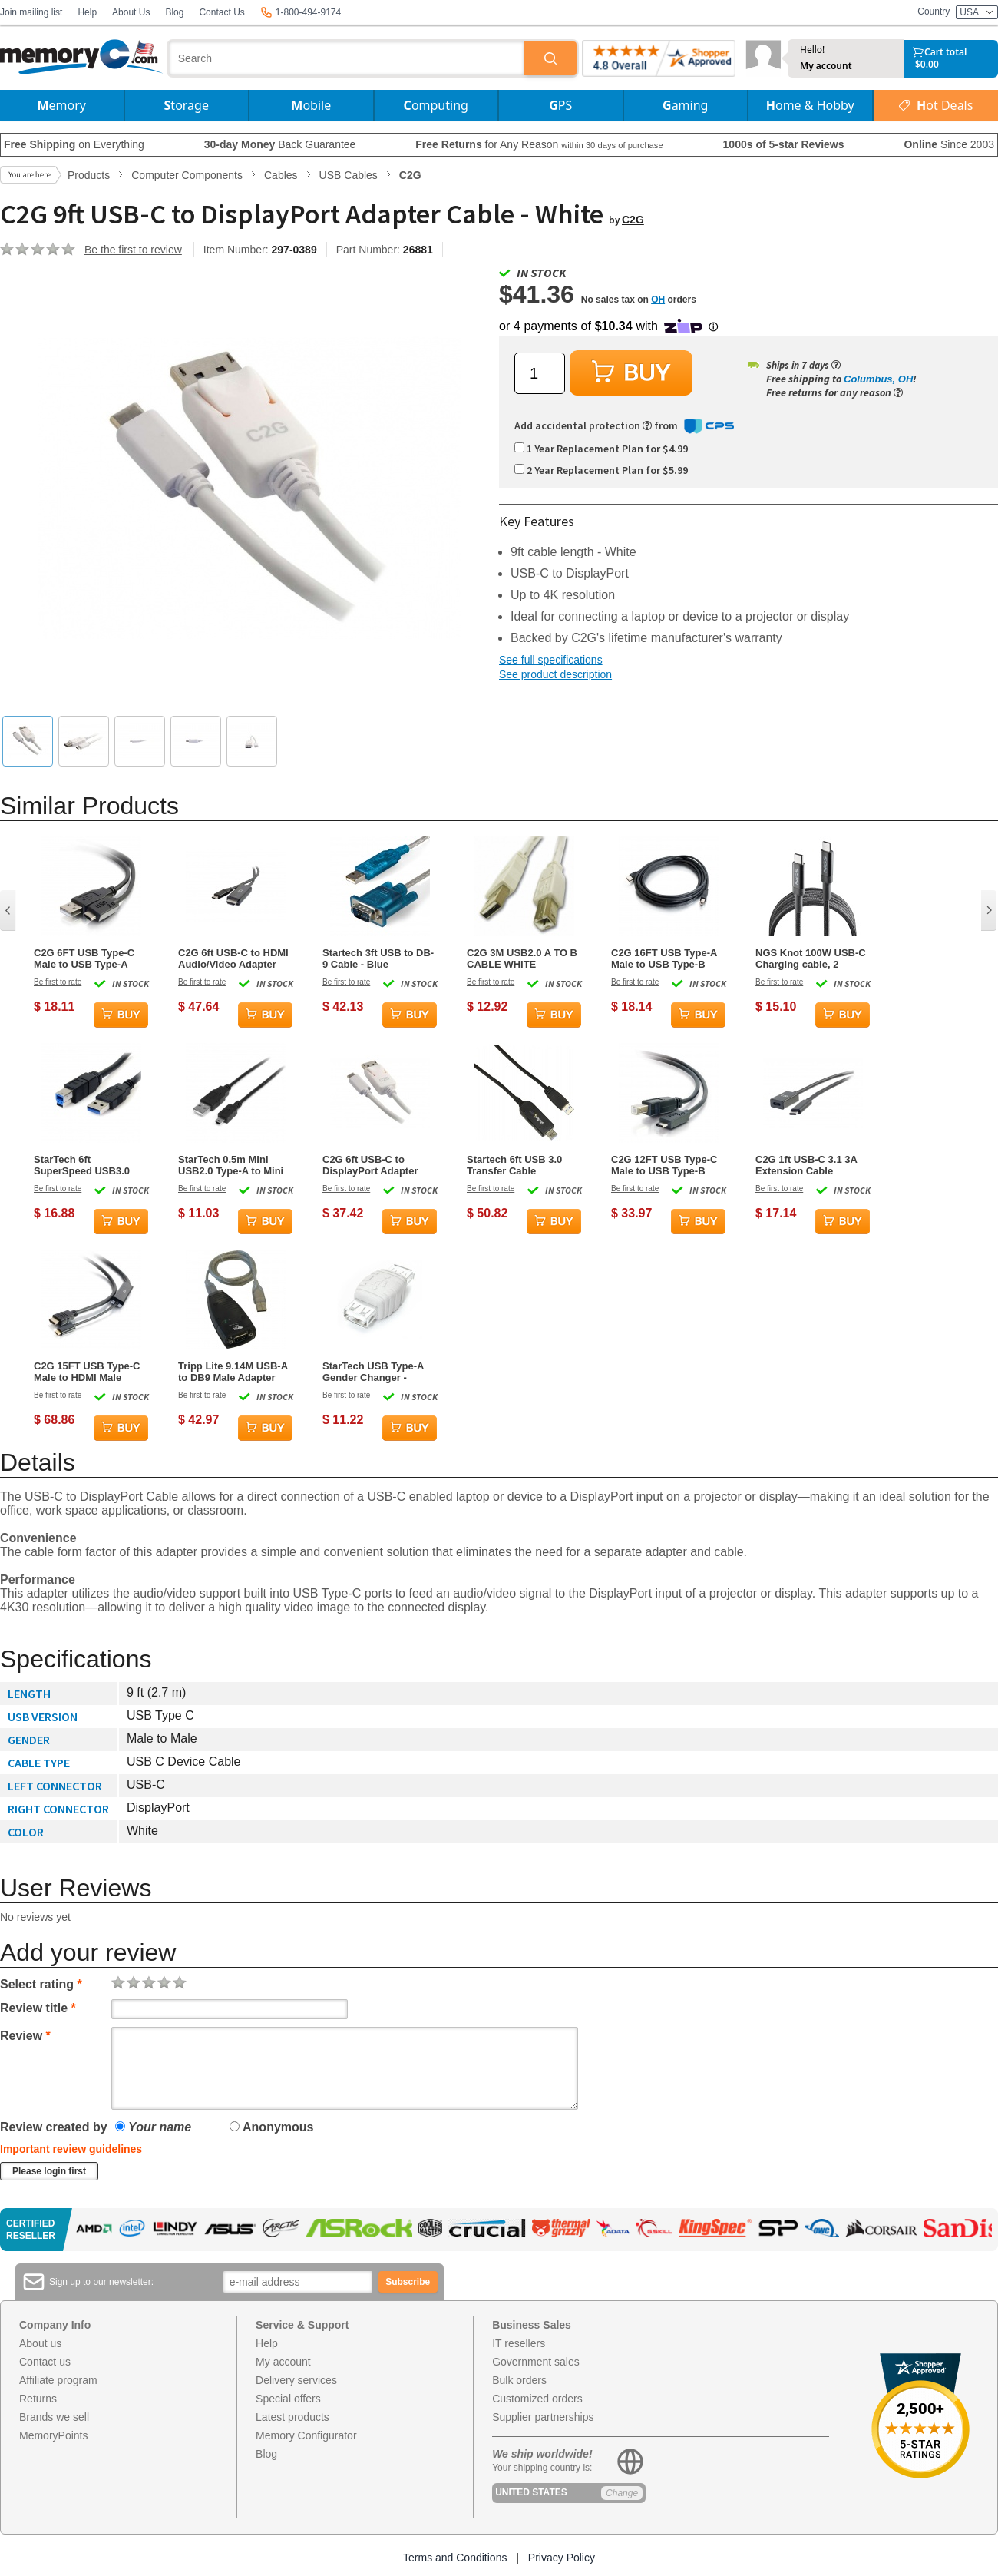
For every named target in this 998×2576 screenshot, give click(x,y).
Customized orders (537, 2398)
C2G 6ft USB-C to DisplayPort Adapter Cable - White (370, 1165)
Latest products (292, 2417)
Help (87, 12)
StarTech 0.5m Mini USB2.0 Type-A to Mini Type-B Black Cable (230, 1165)
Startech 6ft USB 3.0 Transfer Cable (514, 1165)
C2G (633, 220)
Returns (38, 2398)
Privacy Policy (561, 2557)
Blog (174, 12)
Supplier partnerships (542, 2417)
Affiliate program (58, 2380)
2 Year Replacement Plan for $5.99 (601, 470)
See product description (555, 674)
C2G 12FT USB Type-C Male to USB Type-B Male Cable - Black (664, 1165)
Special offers (288, 2398)
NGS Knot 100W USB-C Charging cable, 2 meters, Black (810, 958)
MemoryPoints (53, 2435)
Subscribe (407, 2281)
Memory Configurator (306, 2435)
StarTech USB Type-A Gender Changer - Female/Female (373, 1371)
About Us (131, 12)
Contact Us (221, 12)
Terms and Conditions (455, 2557)
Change (622, 2493)
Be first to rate (57, 982)
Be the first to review (133, 249)
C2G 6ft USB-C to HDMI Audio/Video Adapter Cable (233, 958)
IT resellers (518, 2343)
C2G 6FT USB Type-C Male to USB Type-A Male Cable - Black (84, 958)
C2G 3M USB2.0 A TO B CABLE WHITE (522, 958)
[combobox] (347, 58)
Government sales (536, 2362)
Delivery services (296, 2380)
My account (826, 66)
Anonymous (271, 2127)
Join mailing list (31, 12)
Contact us (45, 2362)
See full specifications (551, 660)
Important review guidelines (71, 2149)
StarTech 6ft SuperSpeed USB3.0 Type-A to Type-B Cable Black (89, 1165)
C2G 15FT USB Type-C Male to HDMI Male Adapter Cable (87, 1371)
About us (40, 2343)
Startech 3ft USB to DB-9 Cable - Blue (378, 958)
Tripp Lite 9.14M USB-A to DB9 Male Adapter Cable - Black (233, 1371)
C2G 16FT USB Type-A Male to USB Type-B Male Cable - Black (664, 958)
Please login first (49, 2171)
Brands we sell (54, 2417)
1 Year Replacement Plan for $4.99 (601, 448)
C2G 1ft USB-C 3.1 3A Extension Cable (806, 1165)
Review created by (53, 2127)
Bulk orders (519, 2380)
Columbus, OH (878, 379)
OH (658, 299)
